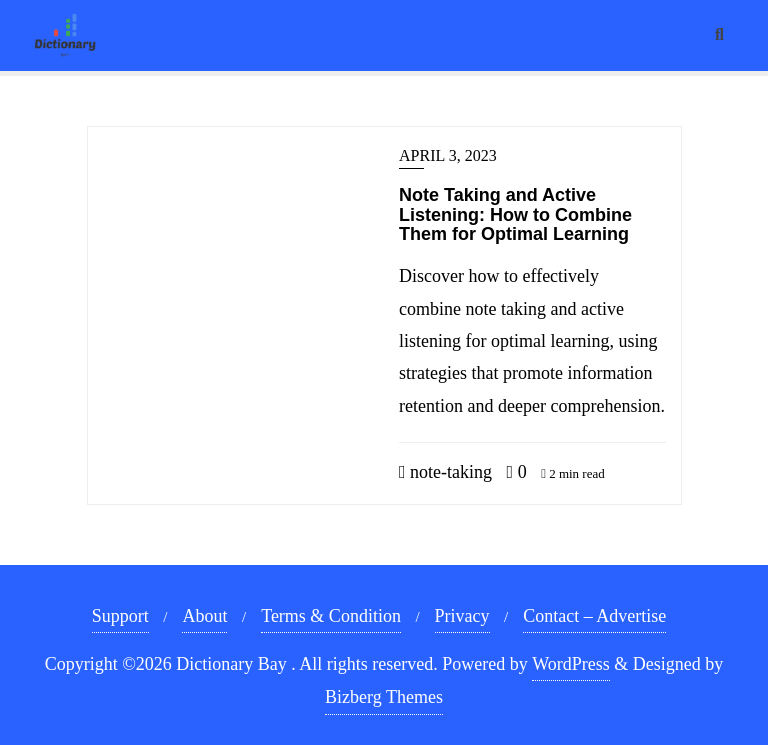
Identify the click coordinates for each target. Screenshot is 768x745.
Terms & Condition (331, 616)
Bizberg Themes (384, 697)
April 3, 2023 (448, 155)
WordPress (571, 664)
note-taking (445, 472)
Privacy (462, 616)
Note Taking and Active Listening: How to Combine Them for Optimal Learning (515, 215)
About (204, 616)
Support (120, 616)
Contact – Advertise (594, 616)
